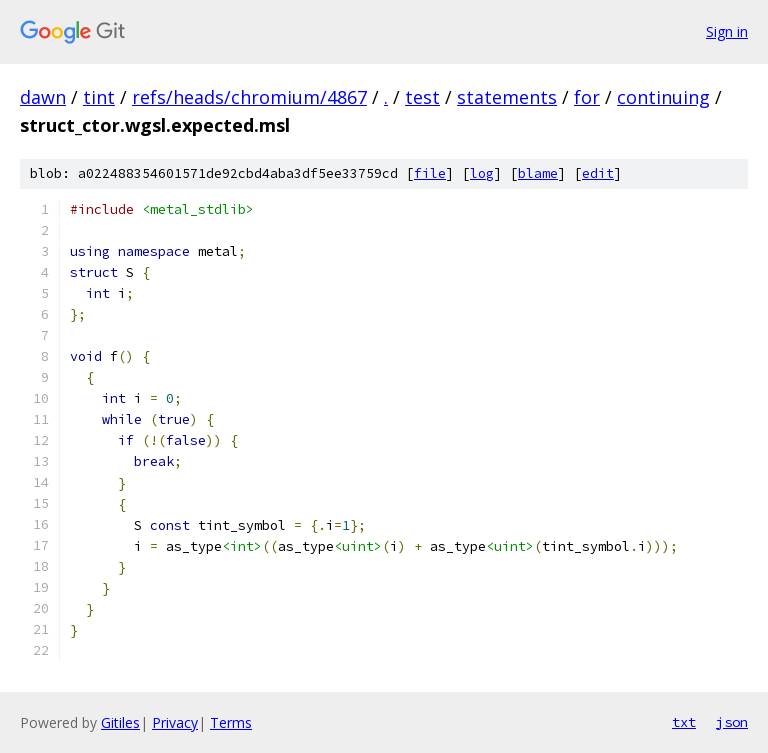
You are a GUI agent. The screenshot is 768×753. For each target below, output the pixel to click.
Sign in (727, 31)
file (430, 173)
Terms (231, 722)
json (732, 722)
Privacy (175, 722)
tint (99, 97)
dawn (43, 97)
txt (684, 722)
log (482, 173)
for (587, 97)
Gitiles (120, 722)
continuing (663, 97)
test (422, 97)
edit (598, 173)
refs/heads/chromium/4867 (249, 97)
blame (538, 173)
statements (507, 97)
